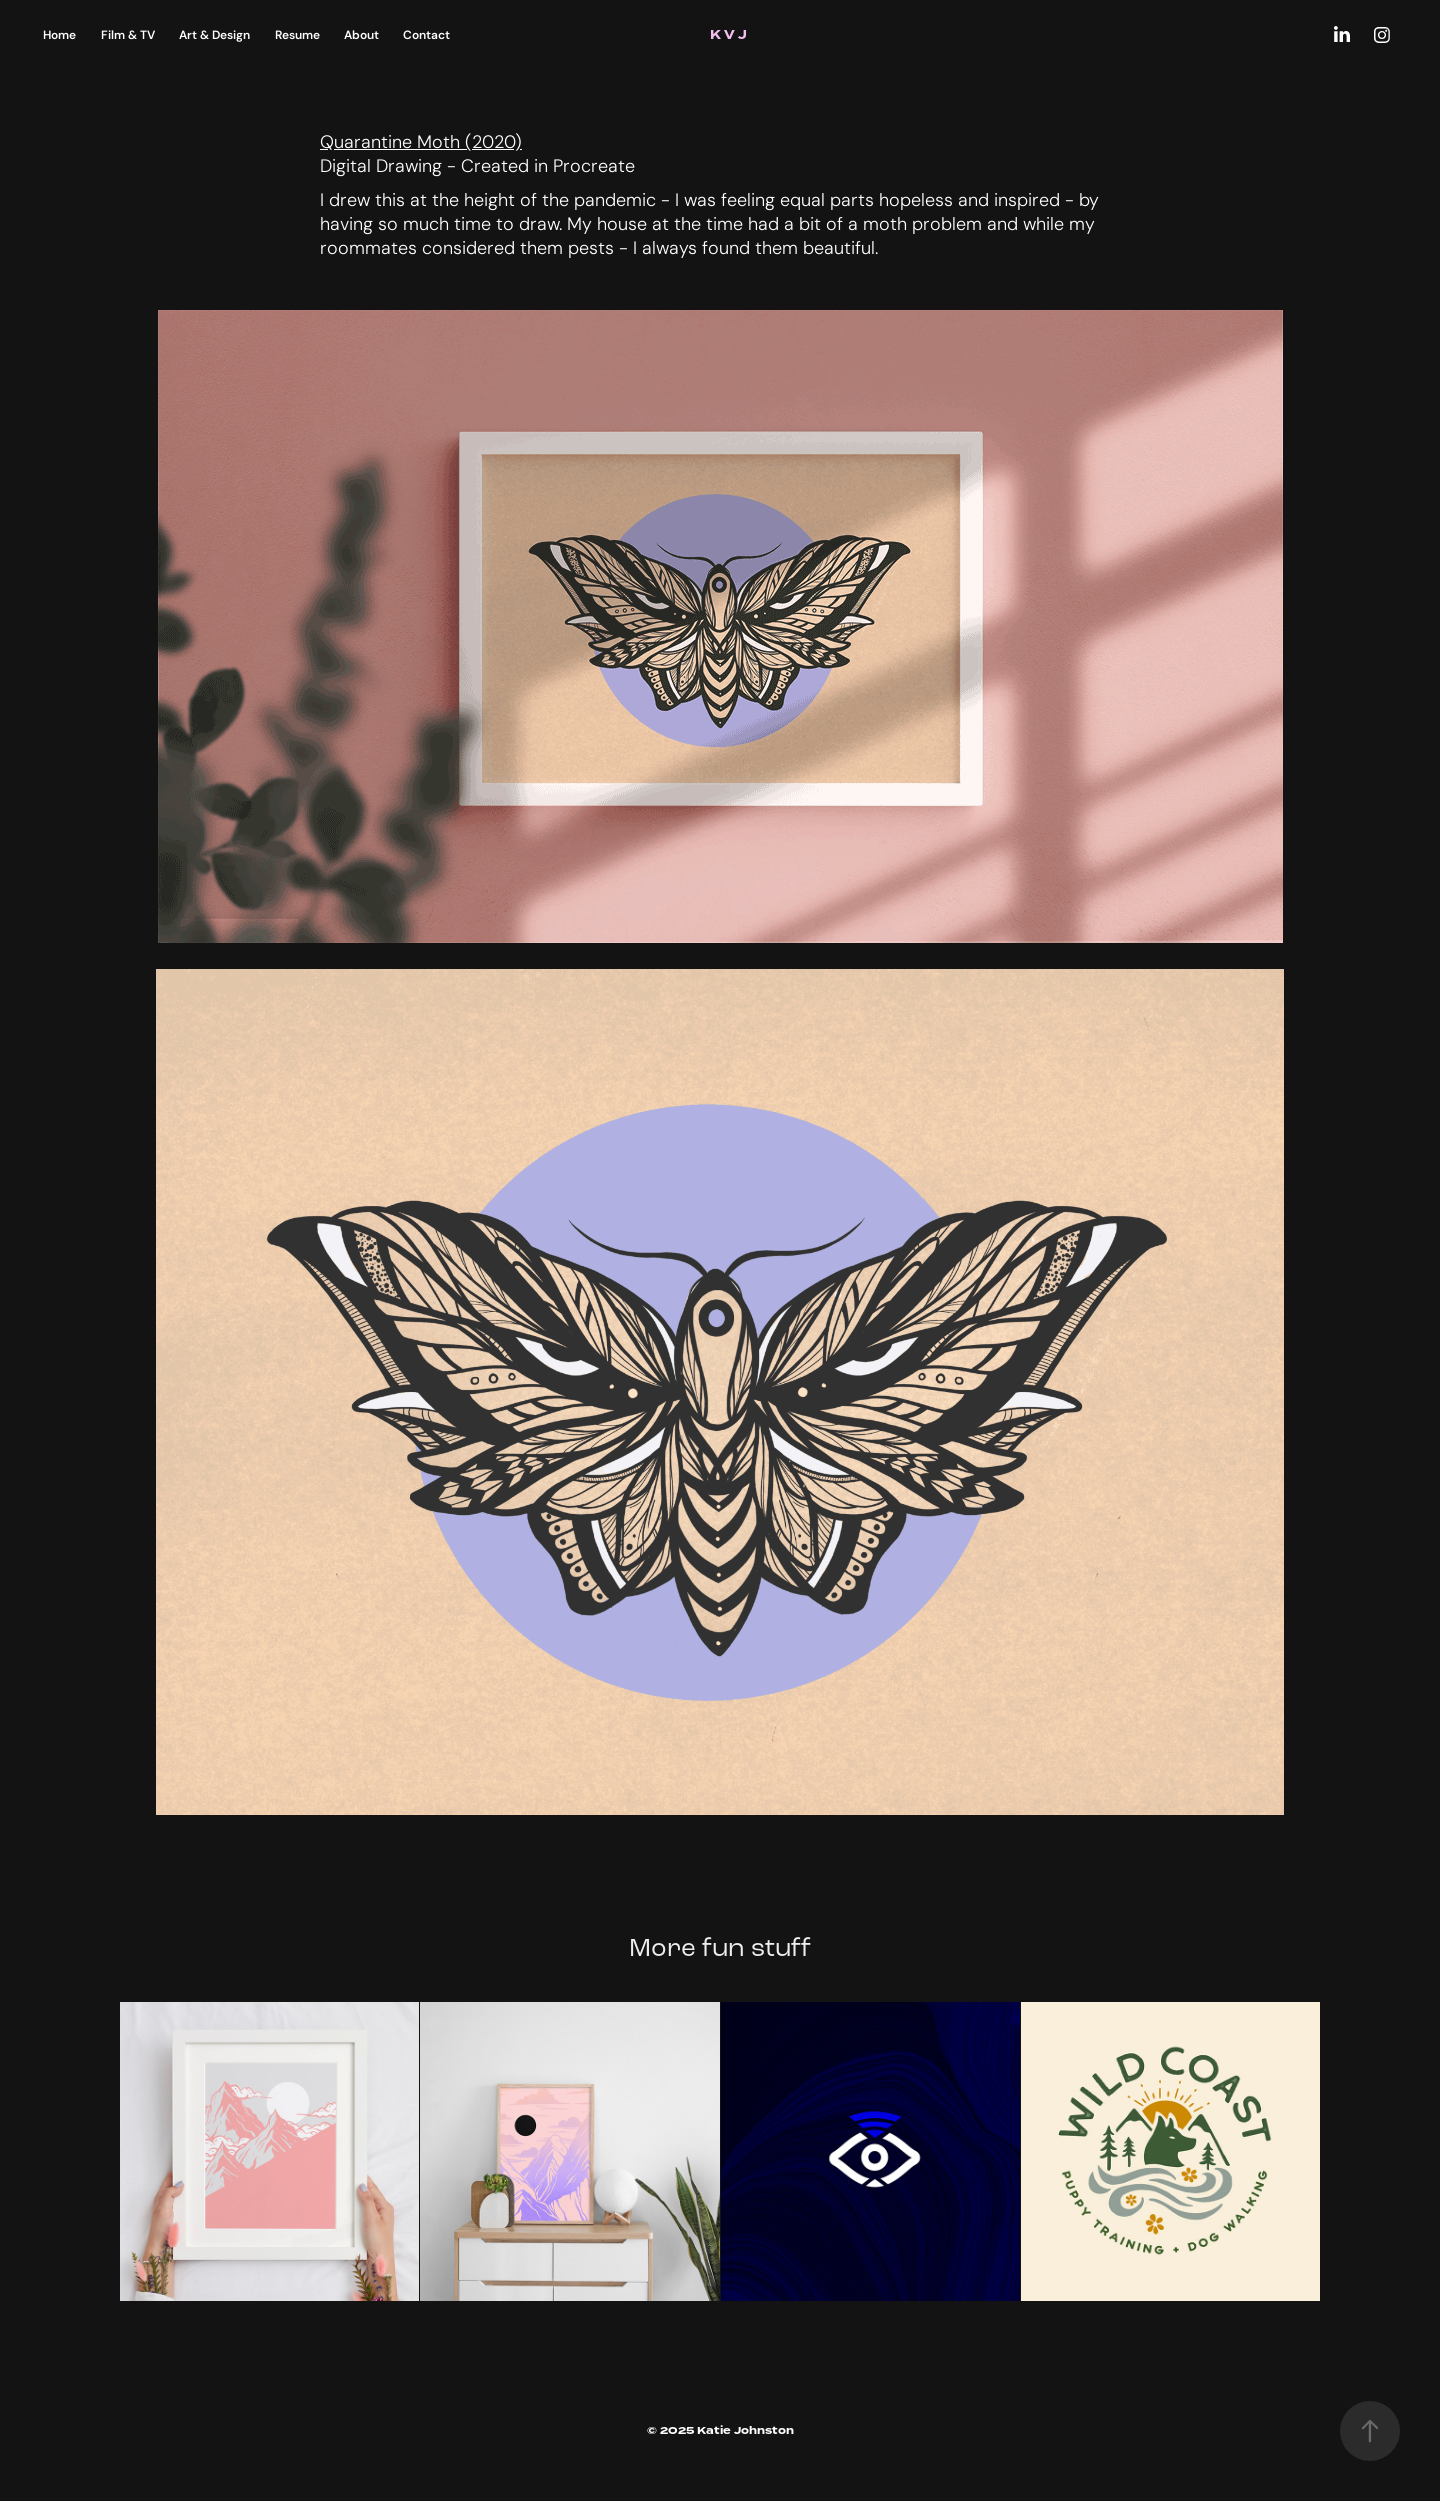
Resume (297, 34)
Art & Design (214, 34)
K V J (730, 35)
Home (59, 34)
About (361, 34)
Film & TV (128, 34)
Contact (426, 34)
